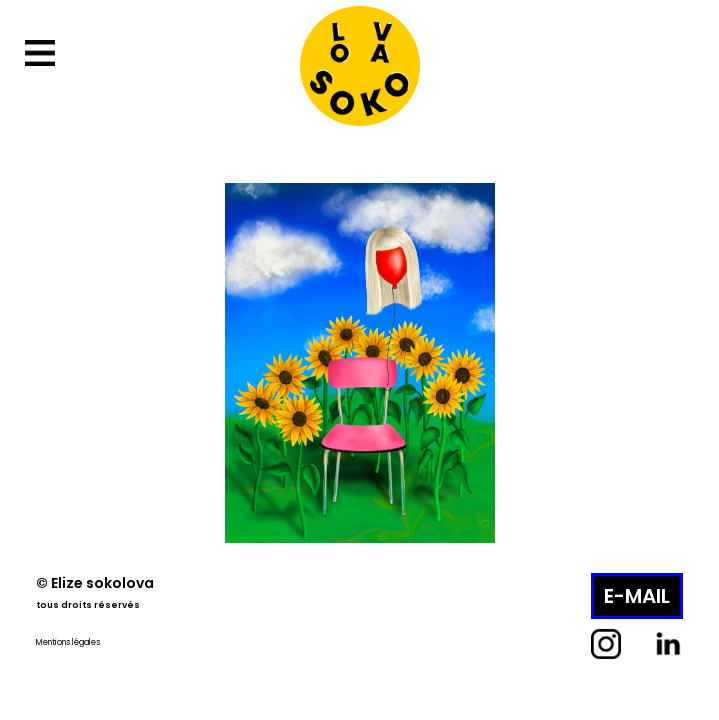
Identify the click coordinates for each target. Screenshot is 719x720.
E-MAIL (637, 596)
